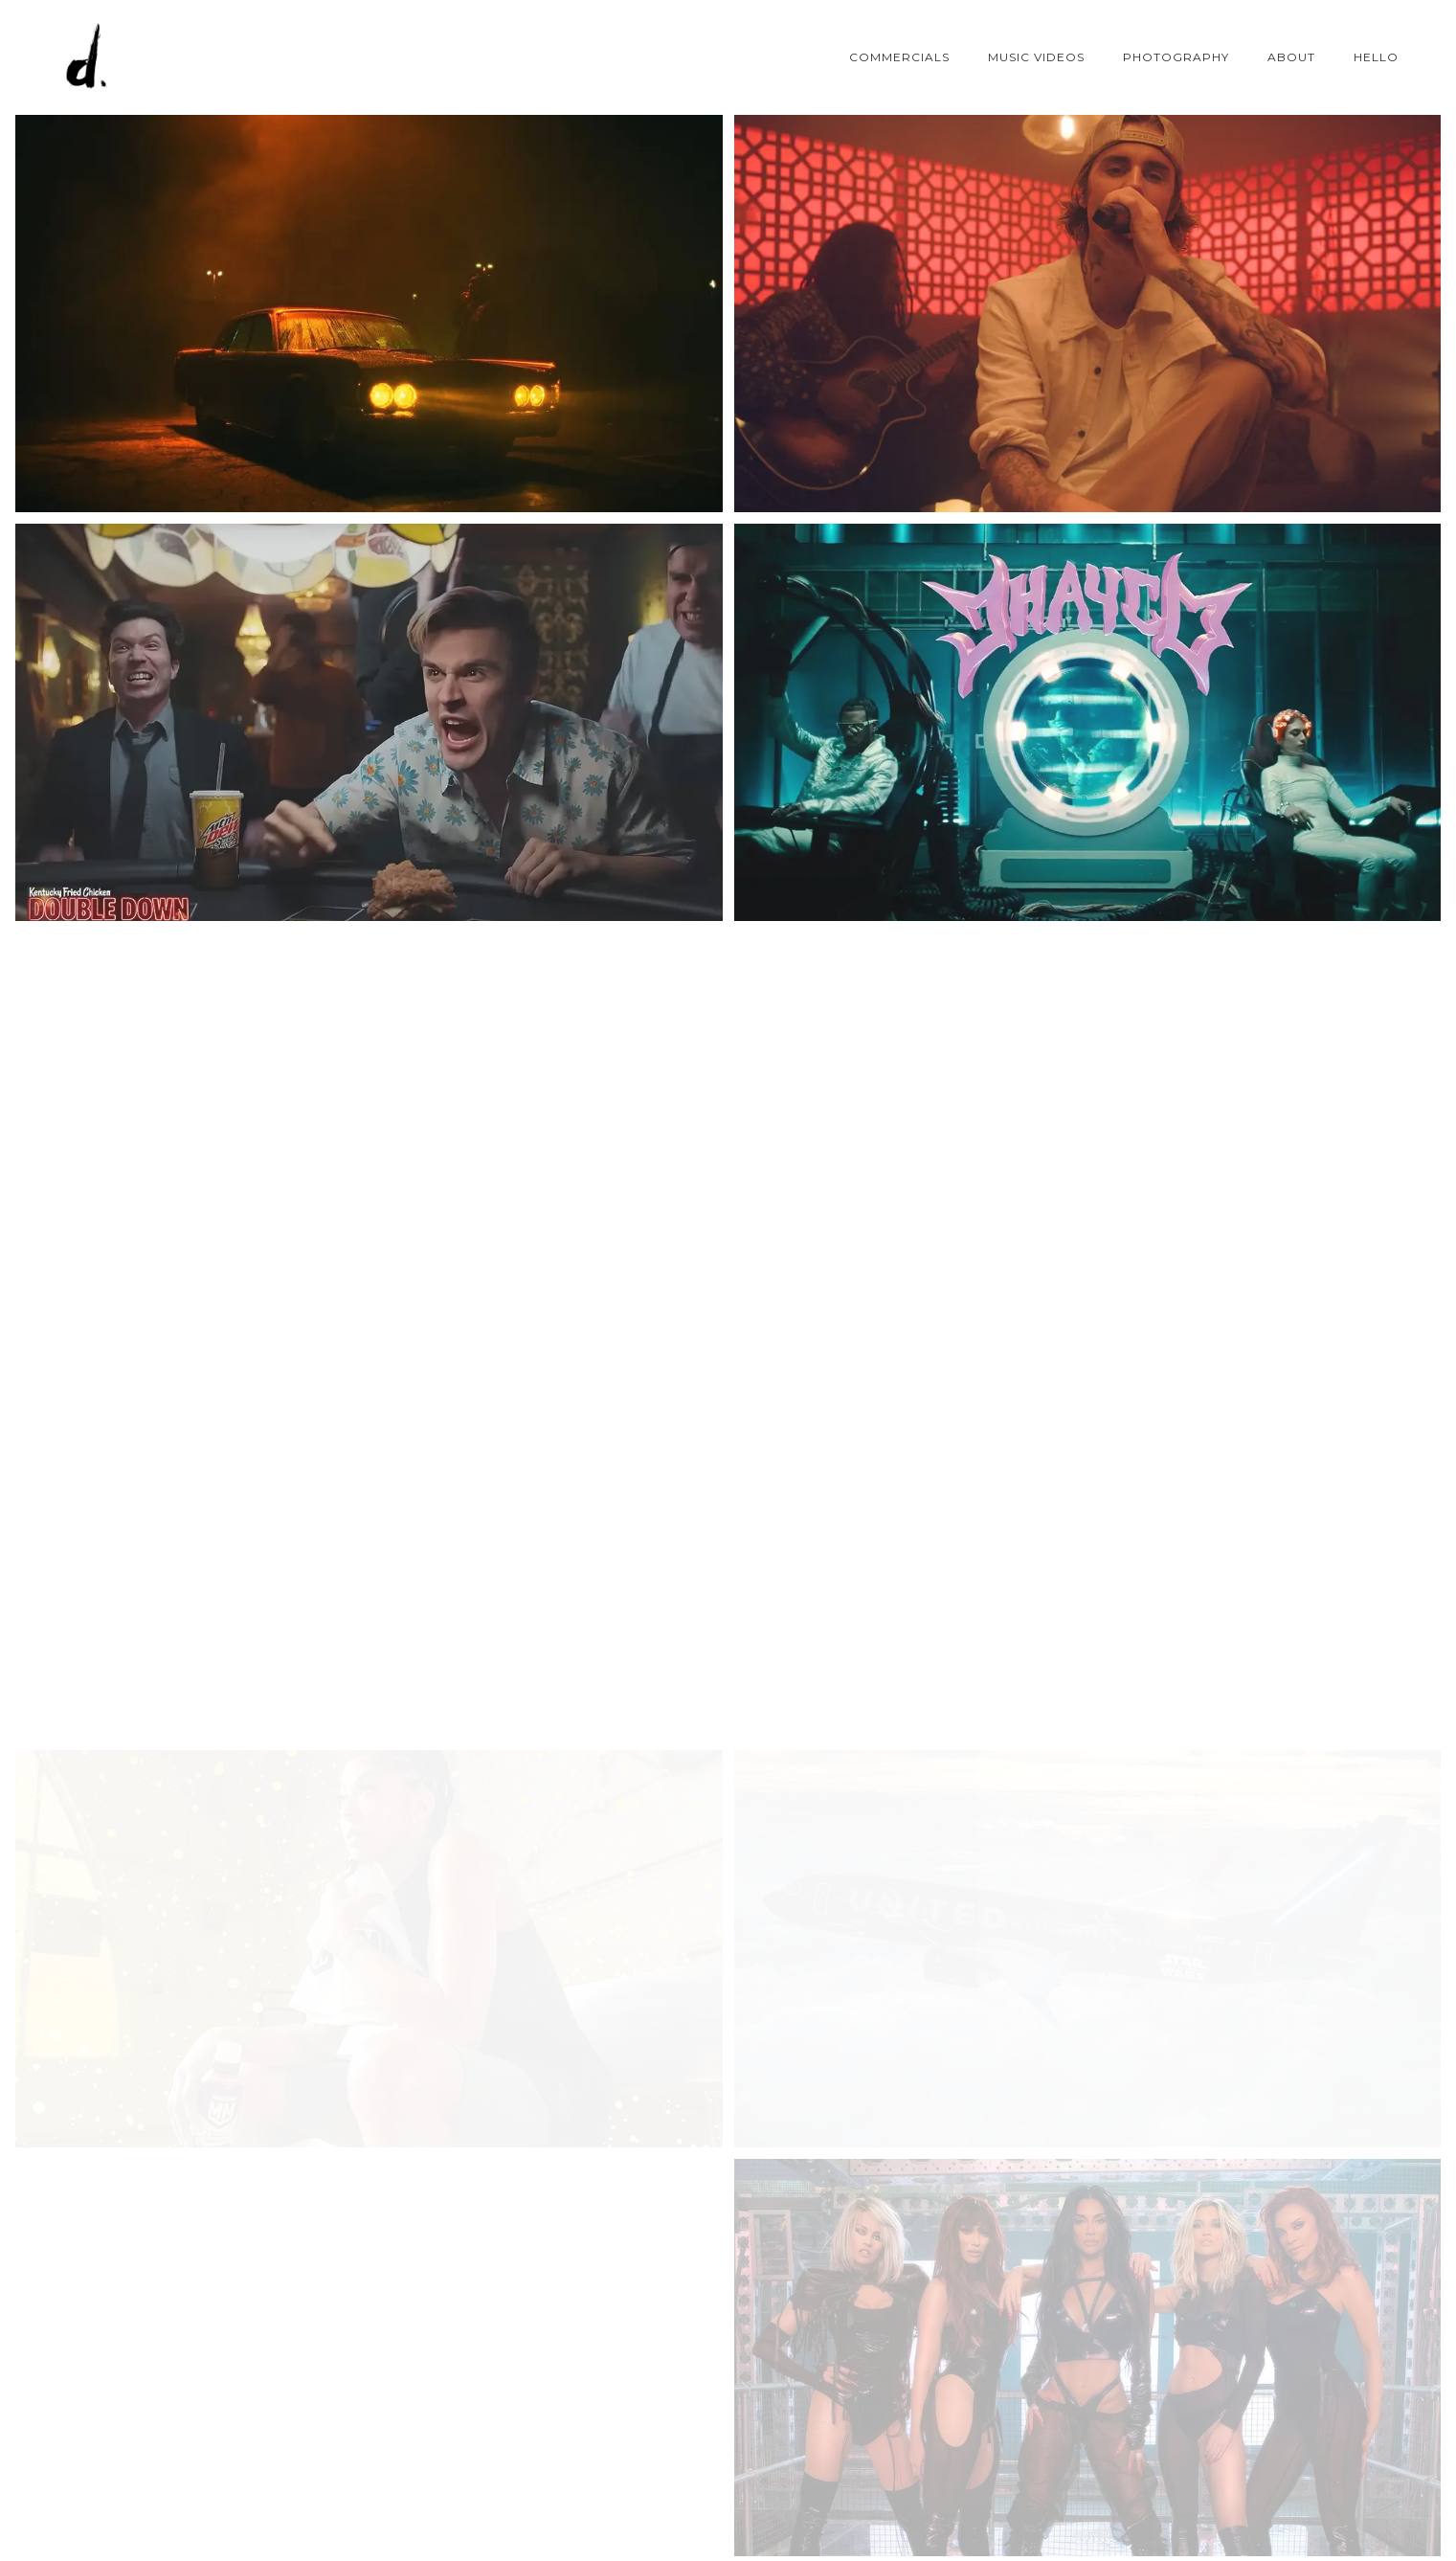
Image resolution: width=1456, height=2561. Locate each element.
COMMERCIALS (899, 57)
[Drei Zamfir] (86, 57)
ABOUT (1291, 57)
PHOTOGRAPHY (1176, 57)
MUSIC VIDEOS (1036, 57)
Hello (1376, 57)
